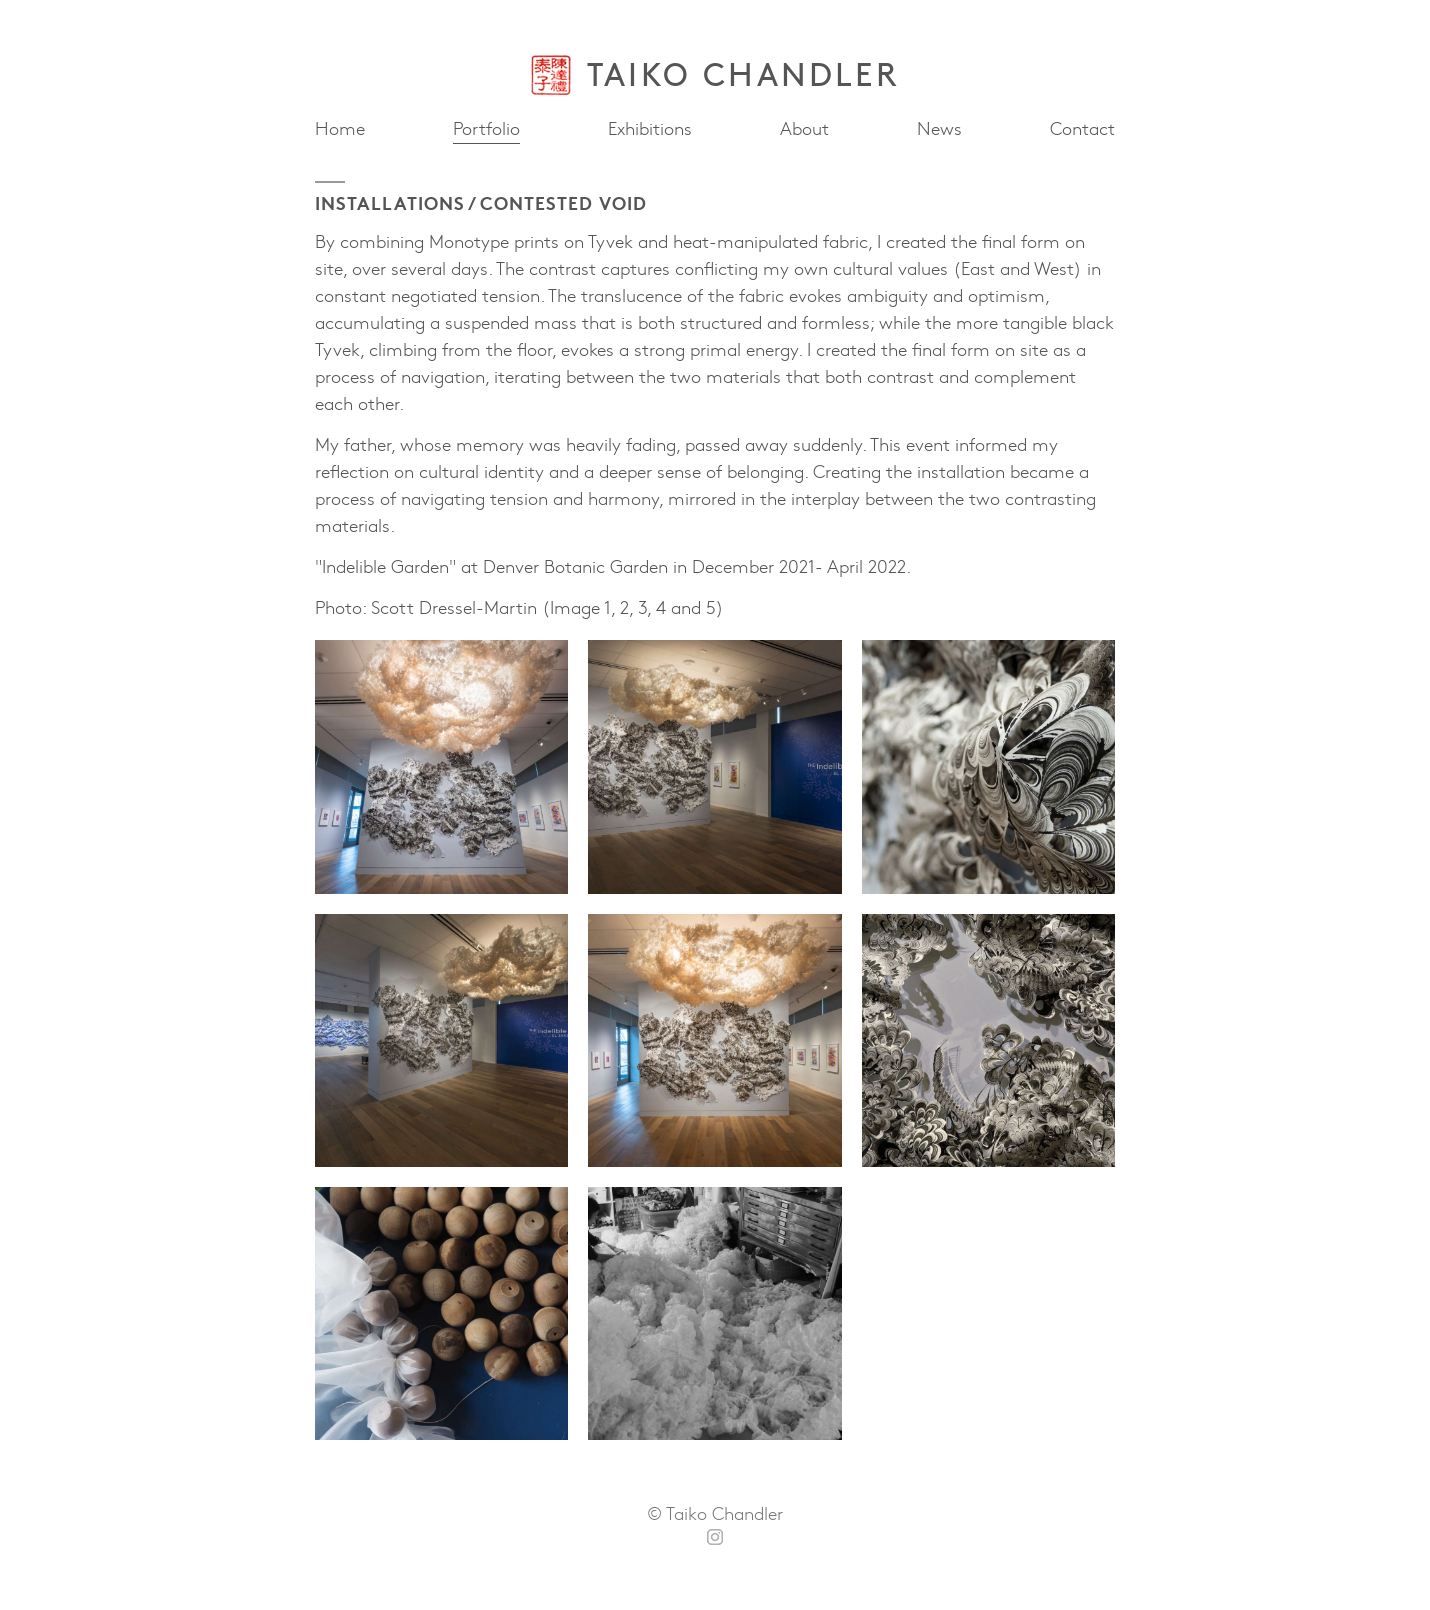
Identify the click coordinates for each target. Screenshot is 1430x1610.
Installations (390, 202)
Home (340, 129)
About (804, 129)
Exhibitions (650, 129)
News (939, 127)
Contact (1082, 129)
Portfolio (486, 127)
